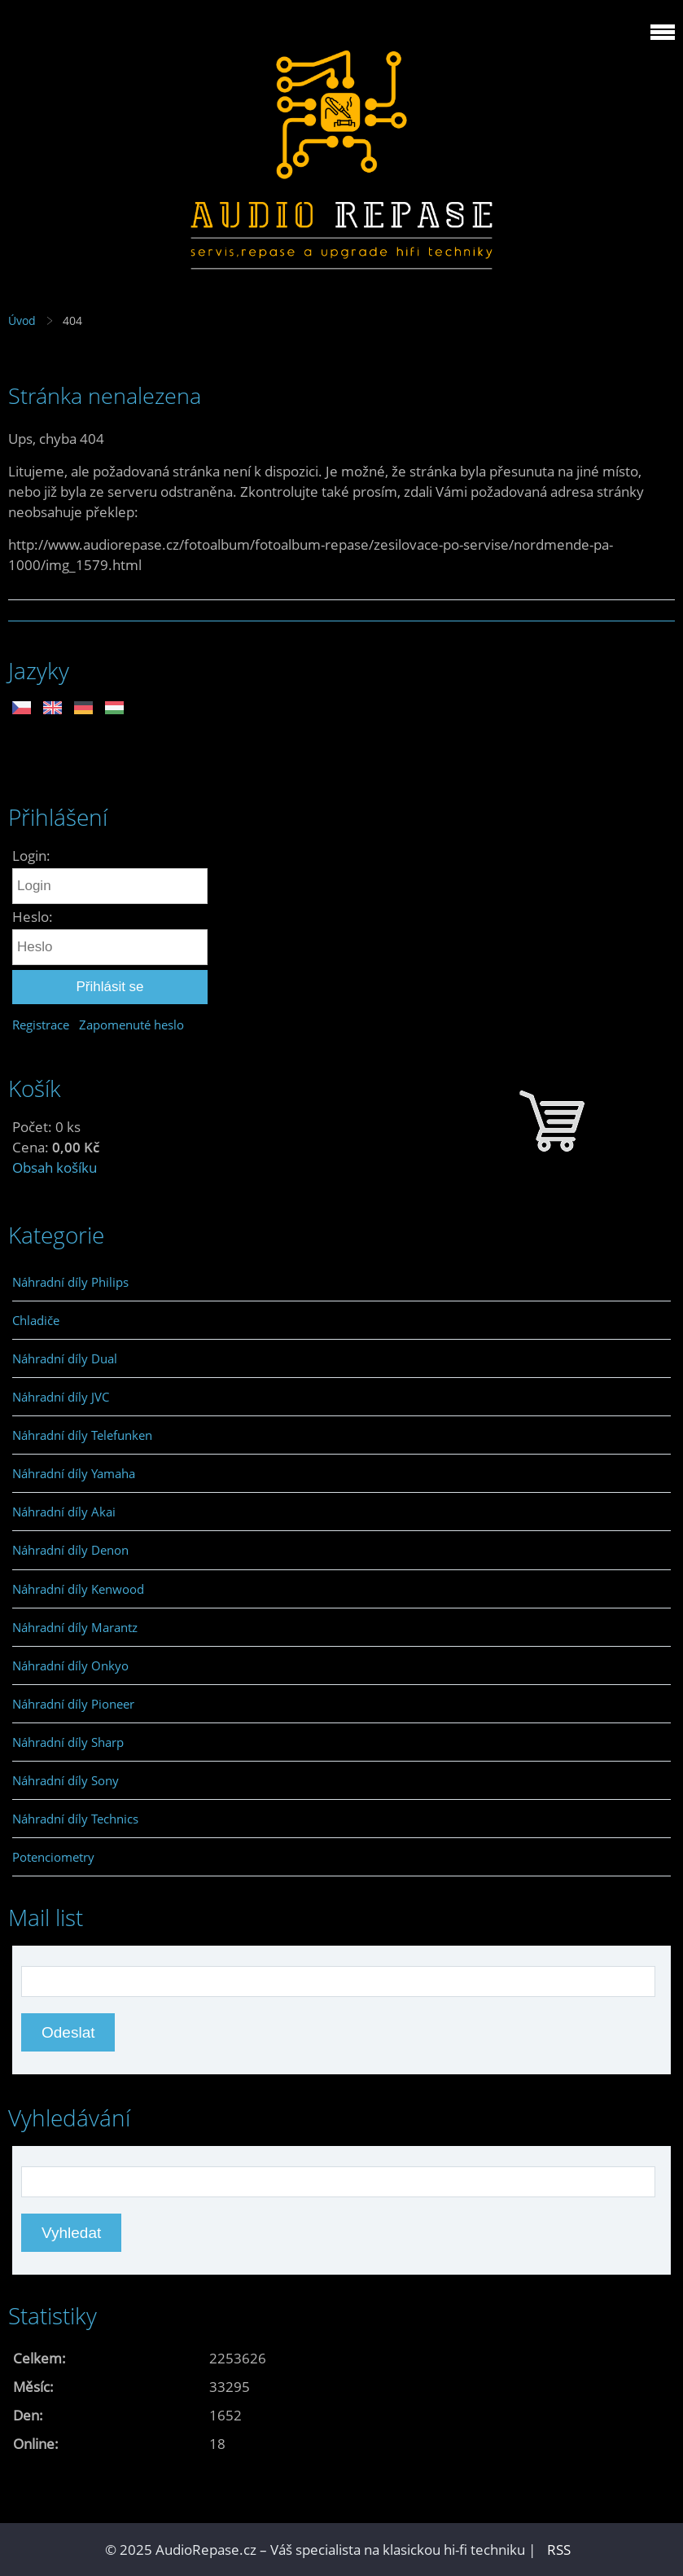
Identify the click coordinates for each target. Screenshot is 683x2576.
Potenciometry (53, 1857)
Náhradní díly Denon (70, 1550)
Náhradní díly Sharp (68, 1742)
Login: (31, 855)
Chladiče (35, 1320)
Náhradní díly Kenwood (78, 1589)
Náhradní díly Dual (64, 1358)
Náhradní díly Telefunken (82, 1435)
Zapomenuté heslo (131, 1024)
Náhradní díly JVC (60, 1397)
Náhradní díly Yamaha (73, 1473)
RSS (559, 2549)
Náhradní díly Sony (65, 1780)
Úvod (22, 320)
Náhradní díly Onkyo (70, 1665)
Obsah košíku (54, 1167)
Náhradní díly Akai (64, 1511)
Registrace (40, 1024)
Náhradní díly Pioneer (73, 1704)
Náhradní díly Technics (75, 1818)
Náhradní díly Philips (70, 1282)
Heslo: (32, 916)
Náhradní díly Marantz (75, 1627)
